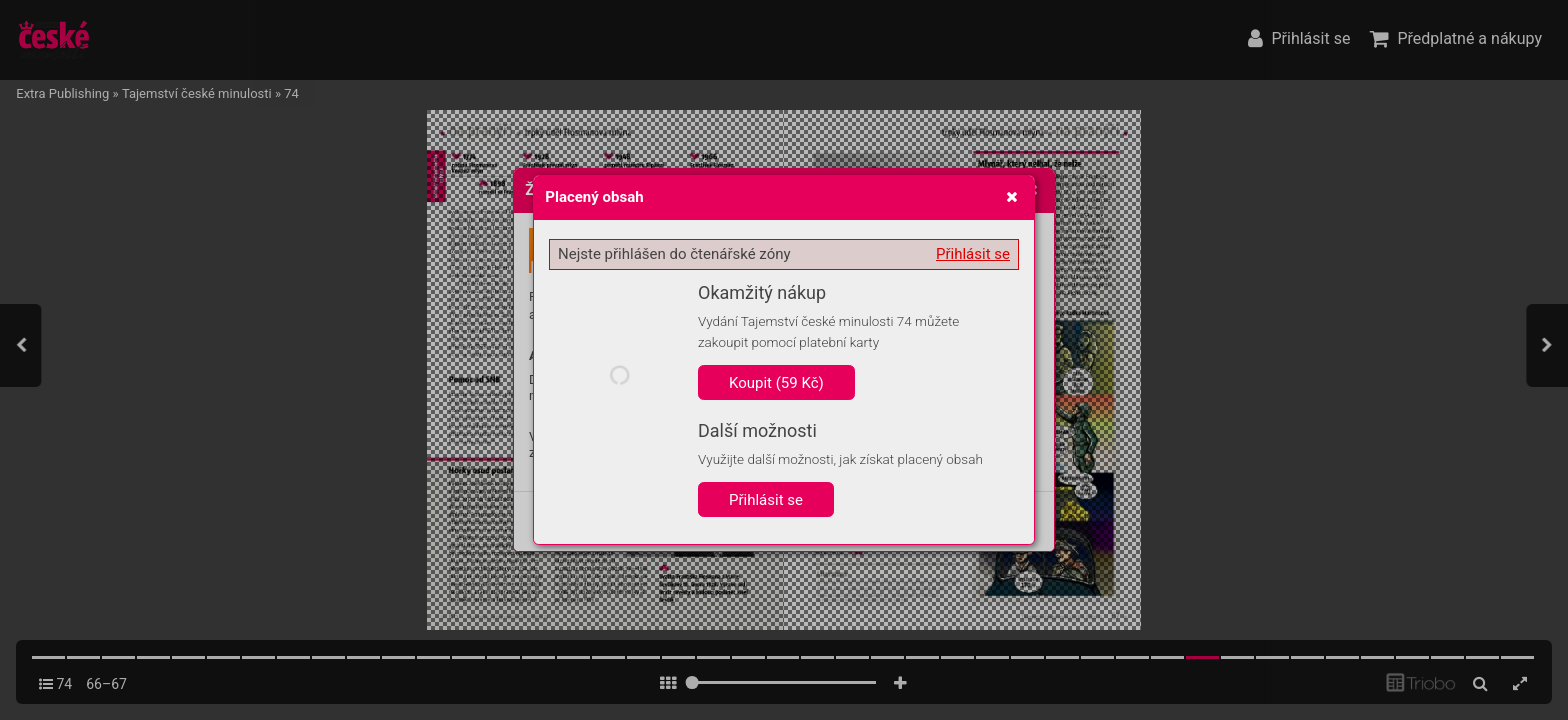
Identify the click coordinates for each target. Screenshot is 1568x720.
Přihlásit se (973, 254)
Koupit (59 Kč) (776, 383)
